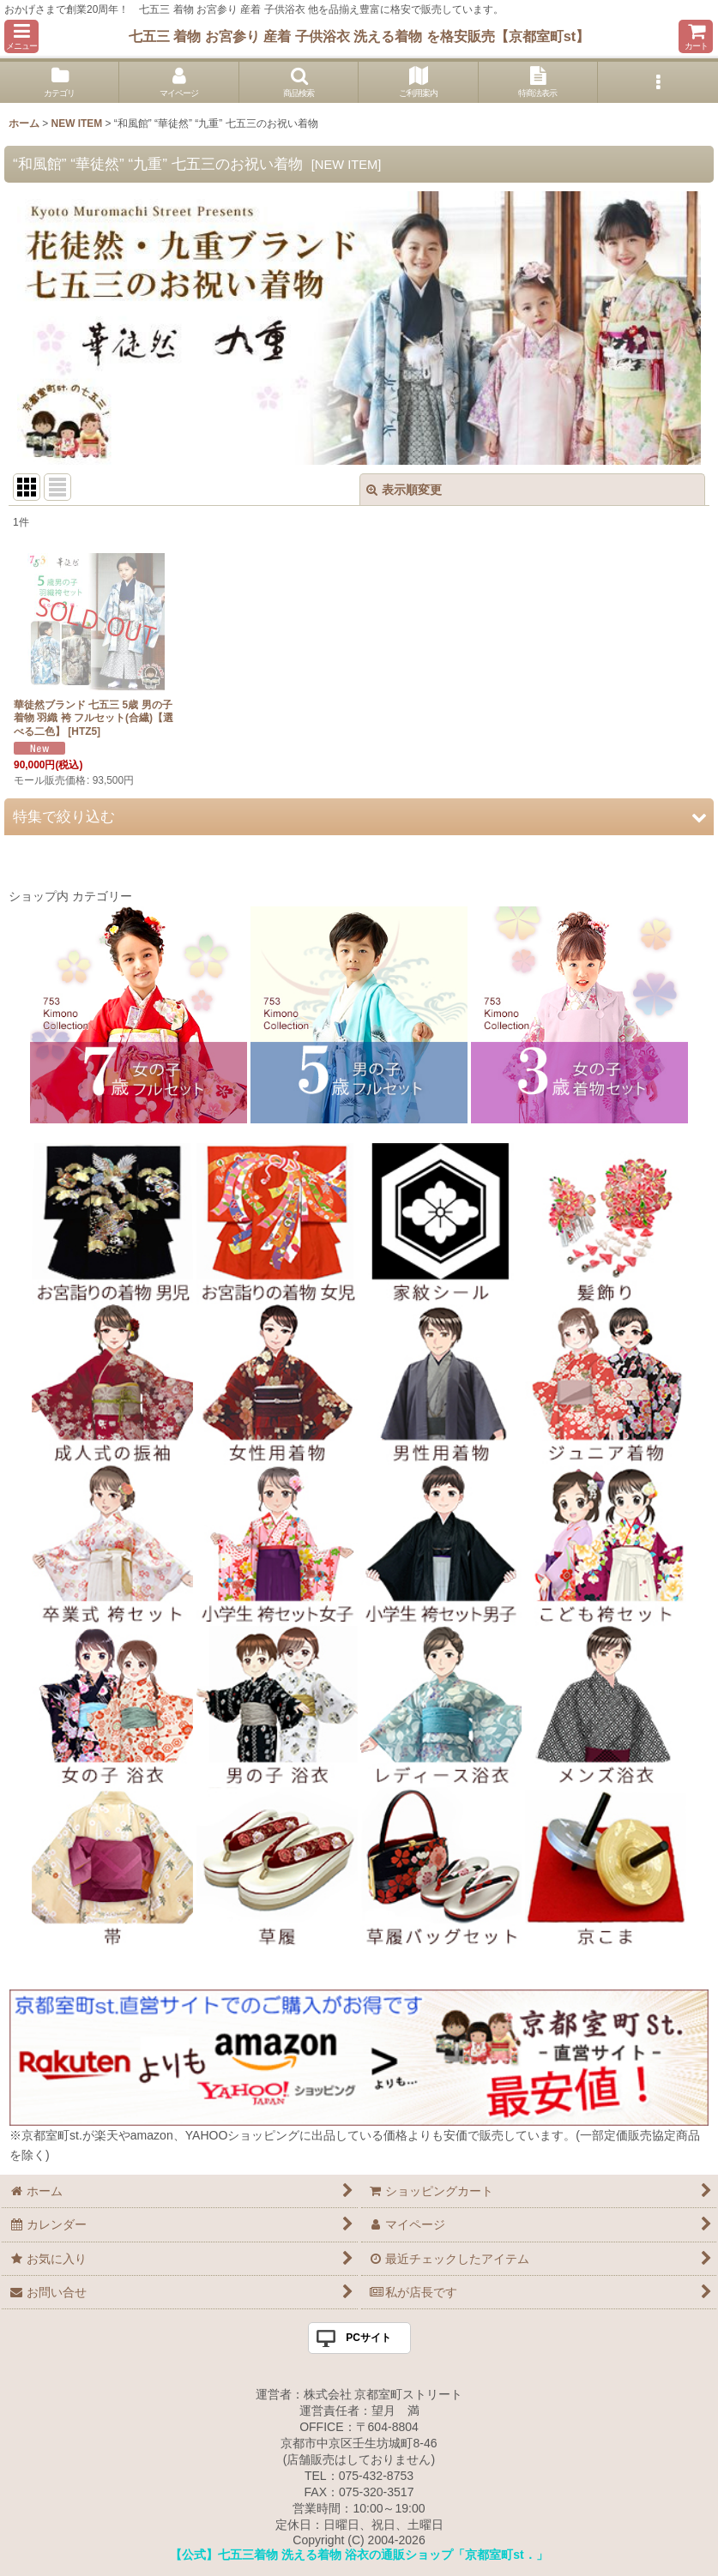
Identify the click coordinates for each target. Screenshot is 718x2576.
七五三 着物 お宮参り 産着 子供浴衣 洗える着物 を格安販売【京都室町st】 (359, 36)
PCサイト (368, 2338)
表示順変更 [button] (404, 490)
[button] (21, 36)
